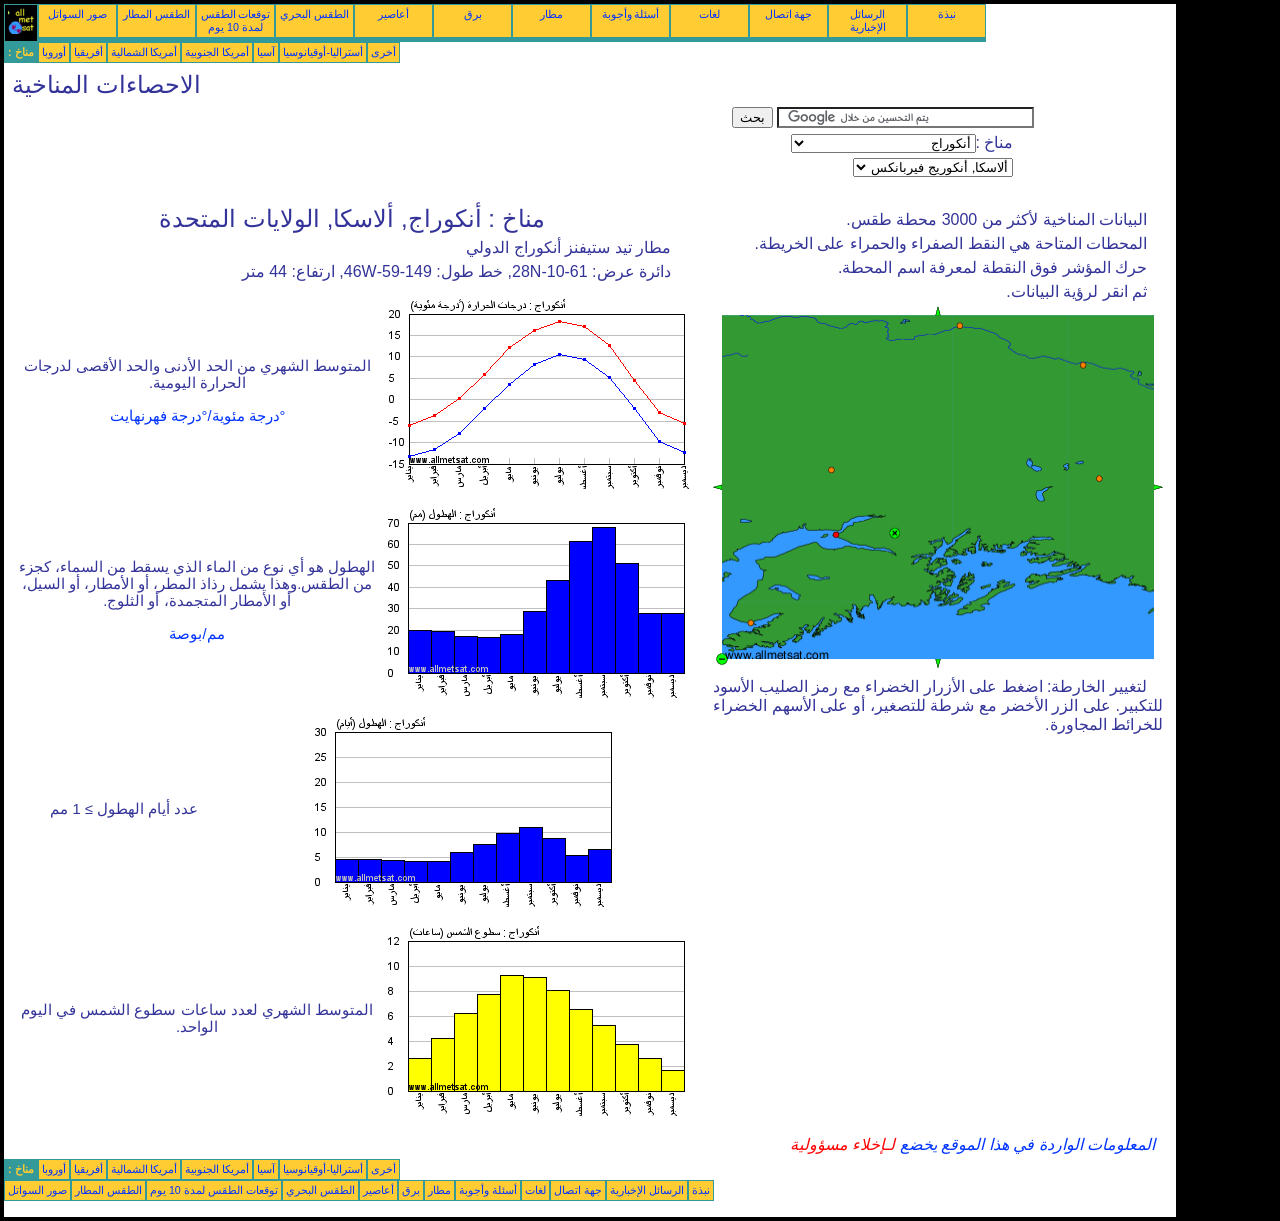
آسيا (266, 52)
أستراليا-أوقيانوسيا (323, 52)
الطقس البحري (314, 14)
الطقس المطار (156, 14)
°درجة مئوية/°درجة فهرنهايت (198, 416)
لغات (709, 14)
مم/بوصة (196, 634)
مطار (551, 14)
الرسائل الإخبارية (868, 20)
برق (473, 14)
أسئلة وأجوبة (631, 14)
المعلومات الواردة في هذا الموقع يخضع (1025, 1144)
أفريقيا (88, 52)
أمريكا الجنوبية (217, 52)
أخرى (383, 52)
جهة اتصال (789, 14)
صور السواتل (77, 14)
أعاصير (393, 14)
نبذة (947, 14)
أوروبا (54, 52)
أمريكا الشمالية (144, 52)
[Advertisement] (368, 152)
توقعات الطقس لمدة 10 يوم (236, 20)
